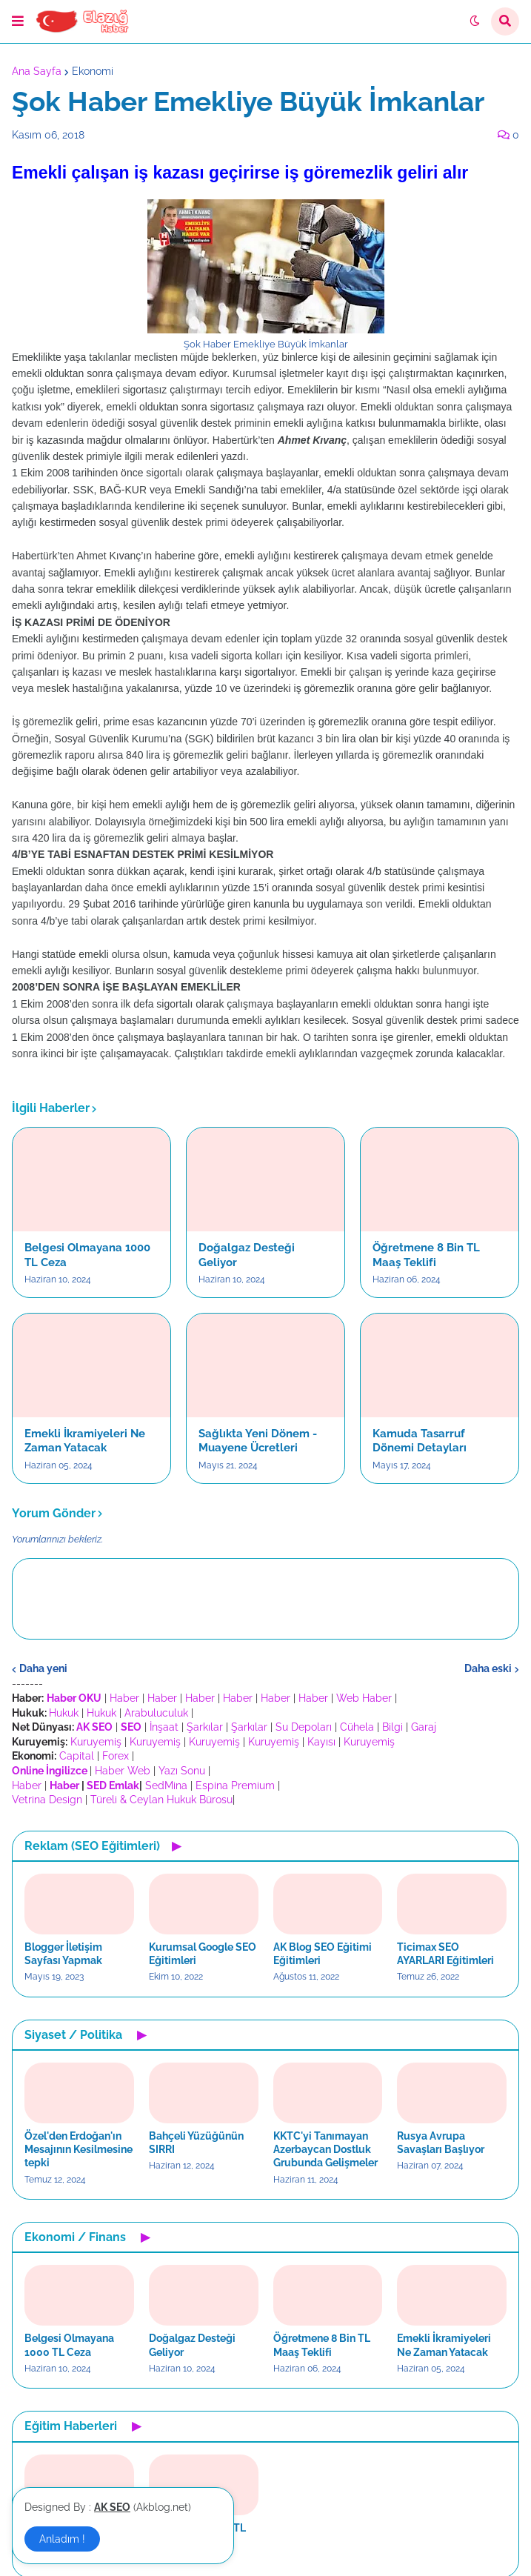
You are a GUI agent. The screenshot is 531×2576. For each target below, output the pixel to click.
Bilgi (392, 1727)
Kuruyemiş (95, 1742)
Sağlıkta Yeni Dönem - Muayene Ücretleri (257, 1441)
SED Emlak (113, 1785)
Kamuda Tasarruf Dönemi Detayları (420, 1441)
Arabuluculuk (156, 1713)
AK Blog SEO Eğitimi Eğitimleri (322, 1953)
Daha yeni (43, 1668)
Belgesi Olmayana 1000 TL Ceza (87, 1255)
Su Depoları (303, 1727)
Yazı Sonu (181, 1771)
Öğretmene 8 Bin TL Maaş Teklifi (426, 1255)
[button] (18, 21)
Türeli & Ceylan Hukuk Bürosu (161, 1799)
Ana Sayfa (36, 71)
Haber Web (122, 1771)
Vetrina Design (47, 1799)
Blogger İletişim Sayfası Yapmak (63, 1953)
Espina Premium (235, 1785)
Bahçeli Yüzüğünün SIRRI (196, 2142)
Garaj (423, 1727)
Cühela (357, 1727)
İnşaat (164, 1727)
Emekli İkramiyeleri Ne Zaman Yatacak (84, 1441)
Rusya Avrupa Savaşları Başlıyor (440, 2142)
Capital (76, 1756)
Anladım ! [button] (62, 2539)
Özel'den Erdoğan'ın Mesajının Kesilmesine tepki (78, 2149)
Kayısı (321, 1742)
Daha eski (488, 1668)
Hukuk (64, 1713)
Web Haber (364, 1698)
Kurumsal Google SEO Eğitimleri (202, 1953)
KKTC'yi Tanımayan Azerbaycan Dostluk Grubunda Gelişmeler (325, 2149)
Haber (124, 1698)
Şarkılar (205, 1727)
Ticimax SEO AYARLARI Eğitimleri (445, 1953)
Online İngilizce (49, 1771)
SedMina (166, 1785)
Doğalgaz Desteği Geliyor (246, 1255)
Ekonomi (92, 71)
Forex (115, 1756)
